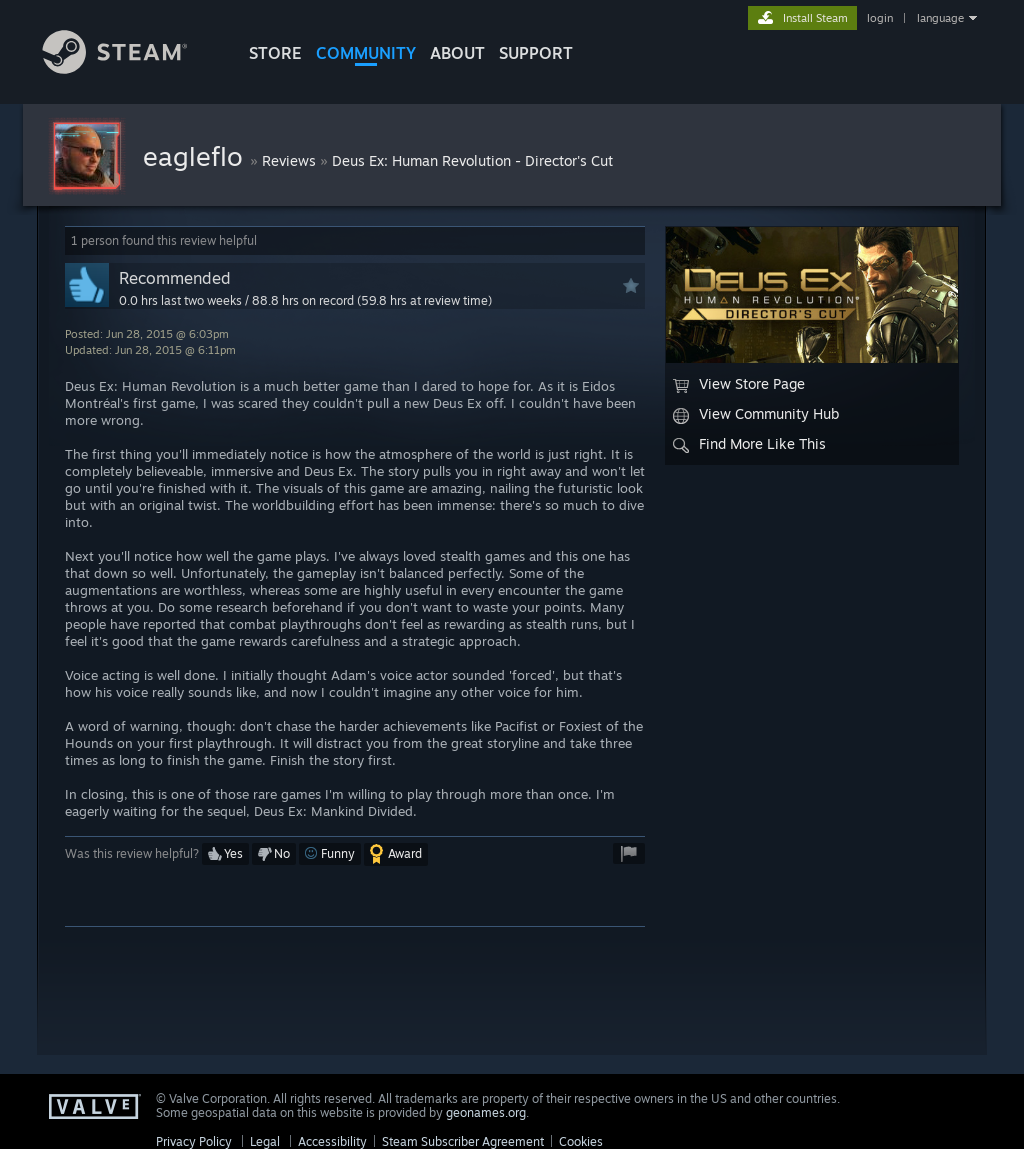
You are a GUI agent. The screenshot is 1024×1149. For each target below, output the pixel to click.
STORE (275, 53)
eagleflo (196, 156)
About (457, 53)
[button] (225, 854)
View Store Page (739, 384)
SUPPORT (536, 53)
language (940, 18)
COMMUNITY (366, 53)
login (880, 18)
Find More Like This (749, 444)
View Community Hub (756, 414)
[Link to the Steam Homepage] (130, 68)
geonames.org (486, 1112)
